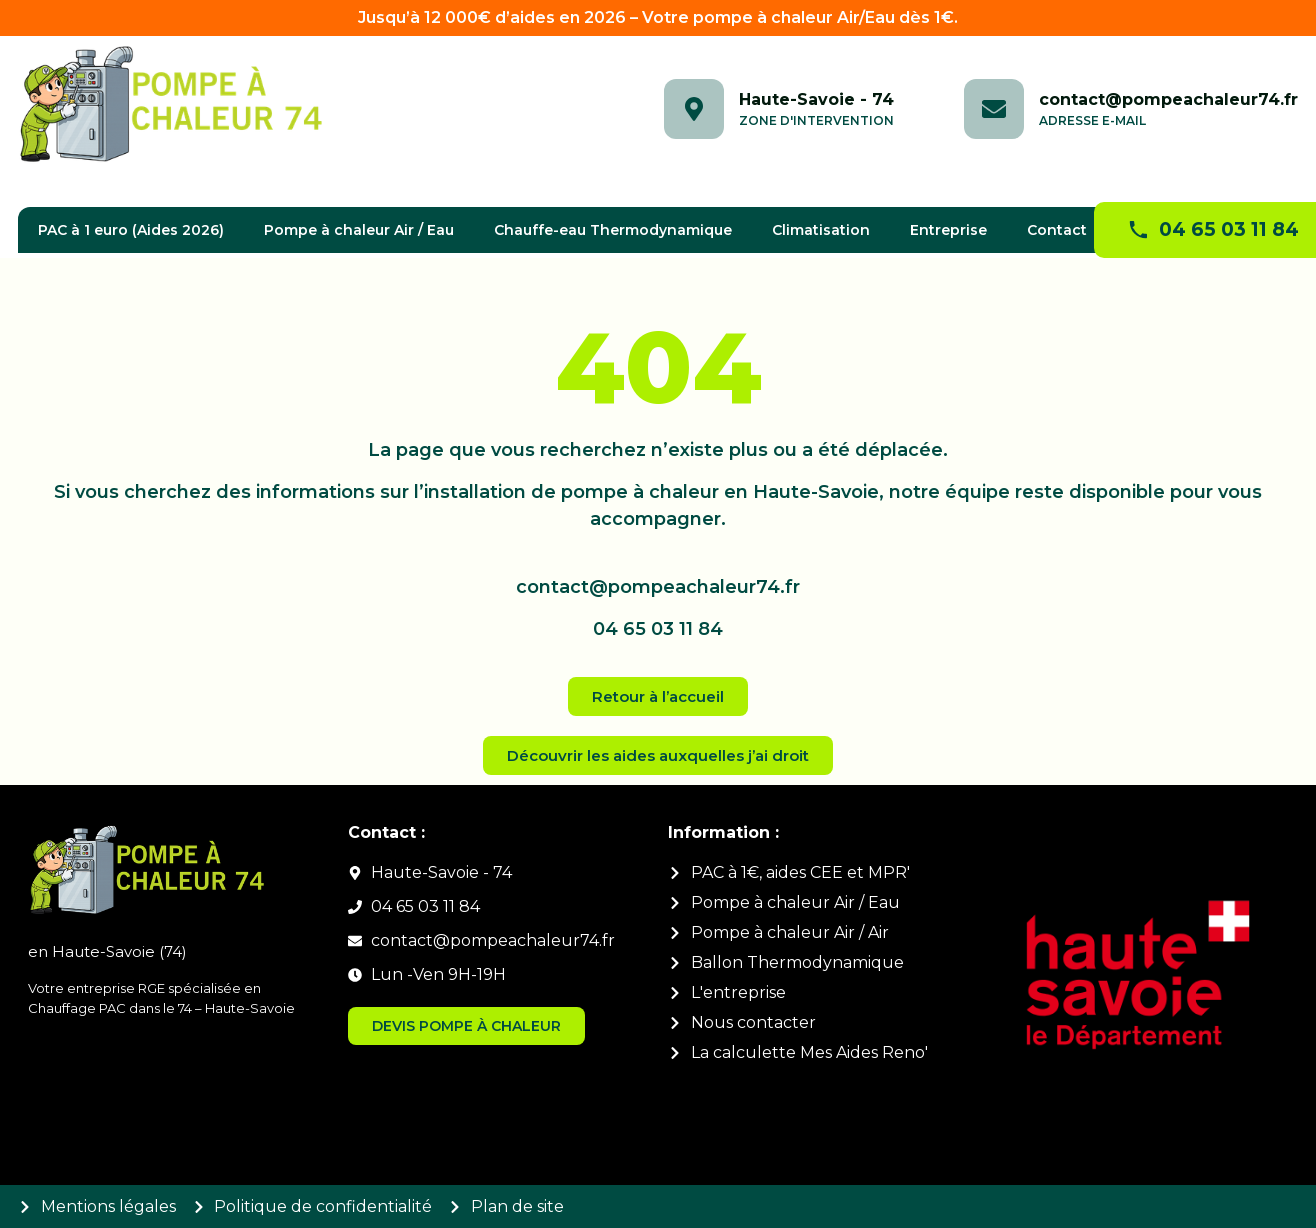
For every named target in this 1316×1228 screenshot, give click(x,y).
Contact (1057, 230)
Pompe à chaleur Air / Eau (359, 230)
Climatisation (821, 230)
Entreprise (948, 230)
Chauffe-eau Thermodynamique (613, 230)
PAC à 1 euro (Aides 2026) (131, 230)
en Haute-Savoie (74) (107, 951)
